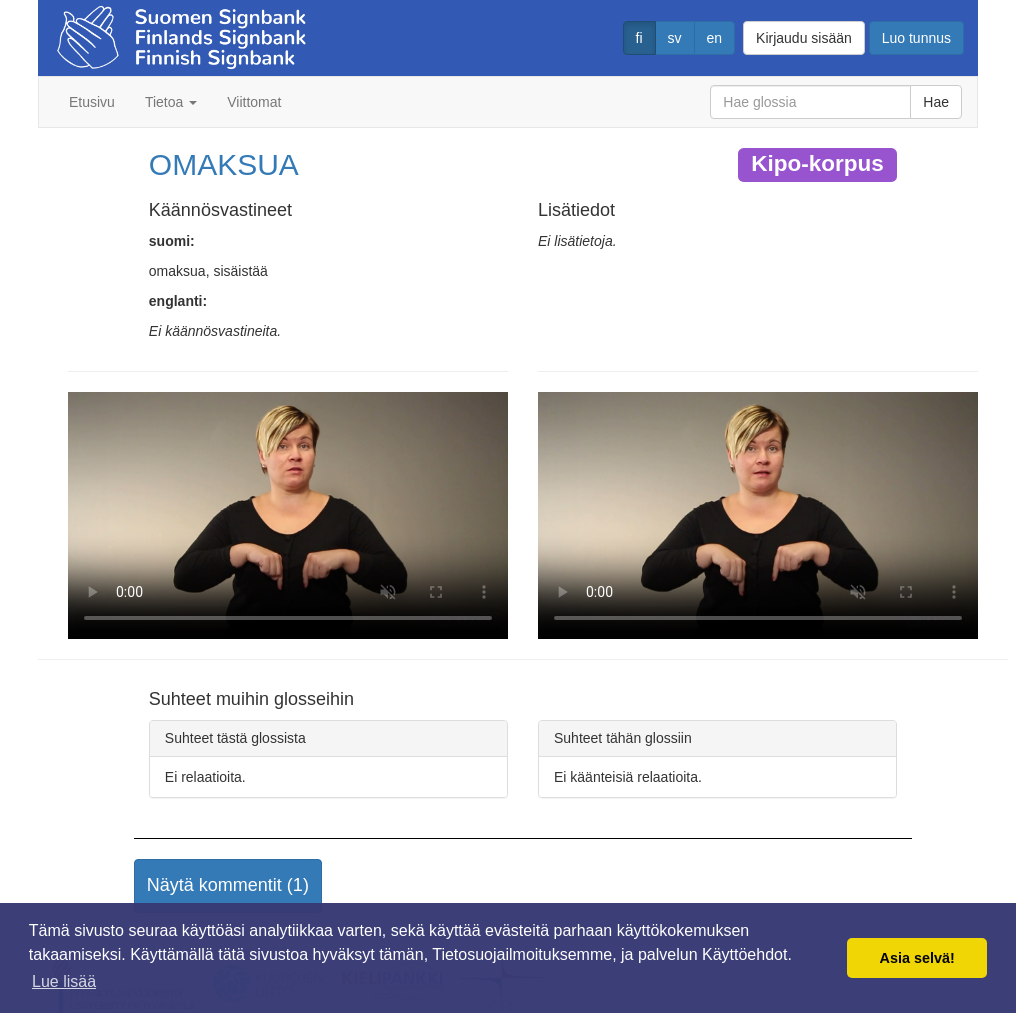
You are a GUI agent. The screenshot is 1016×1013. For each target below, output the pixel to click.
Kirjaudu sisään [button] (804, 38)
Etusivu (92, 102)
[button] (228, 886)
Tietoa (171, 102)
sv (675, 38)
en (715, 38)
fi (639, 38)
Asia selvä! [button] (917, 958)
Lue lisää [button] (64, 981)
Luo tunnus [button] (916, 38)
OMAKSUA (224, 164)
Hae (936, 102)
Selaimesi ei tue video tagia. (288, 516)
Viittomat (254, 102)
